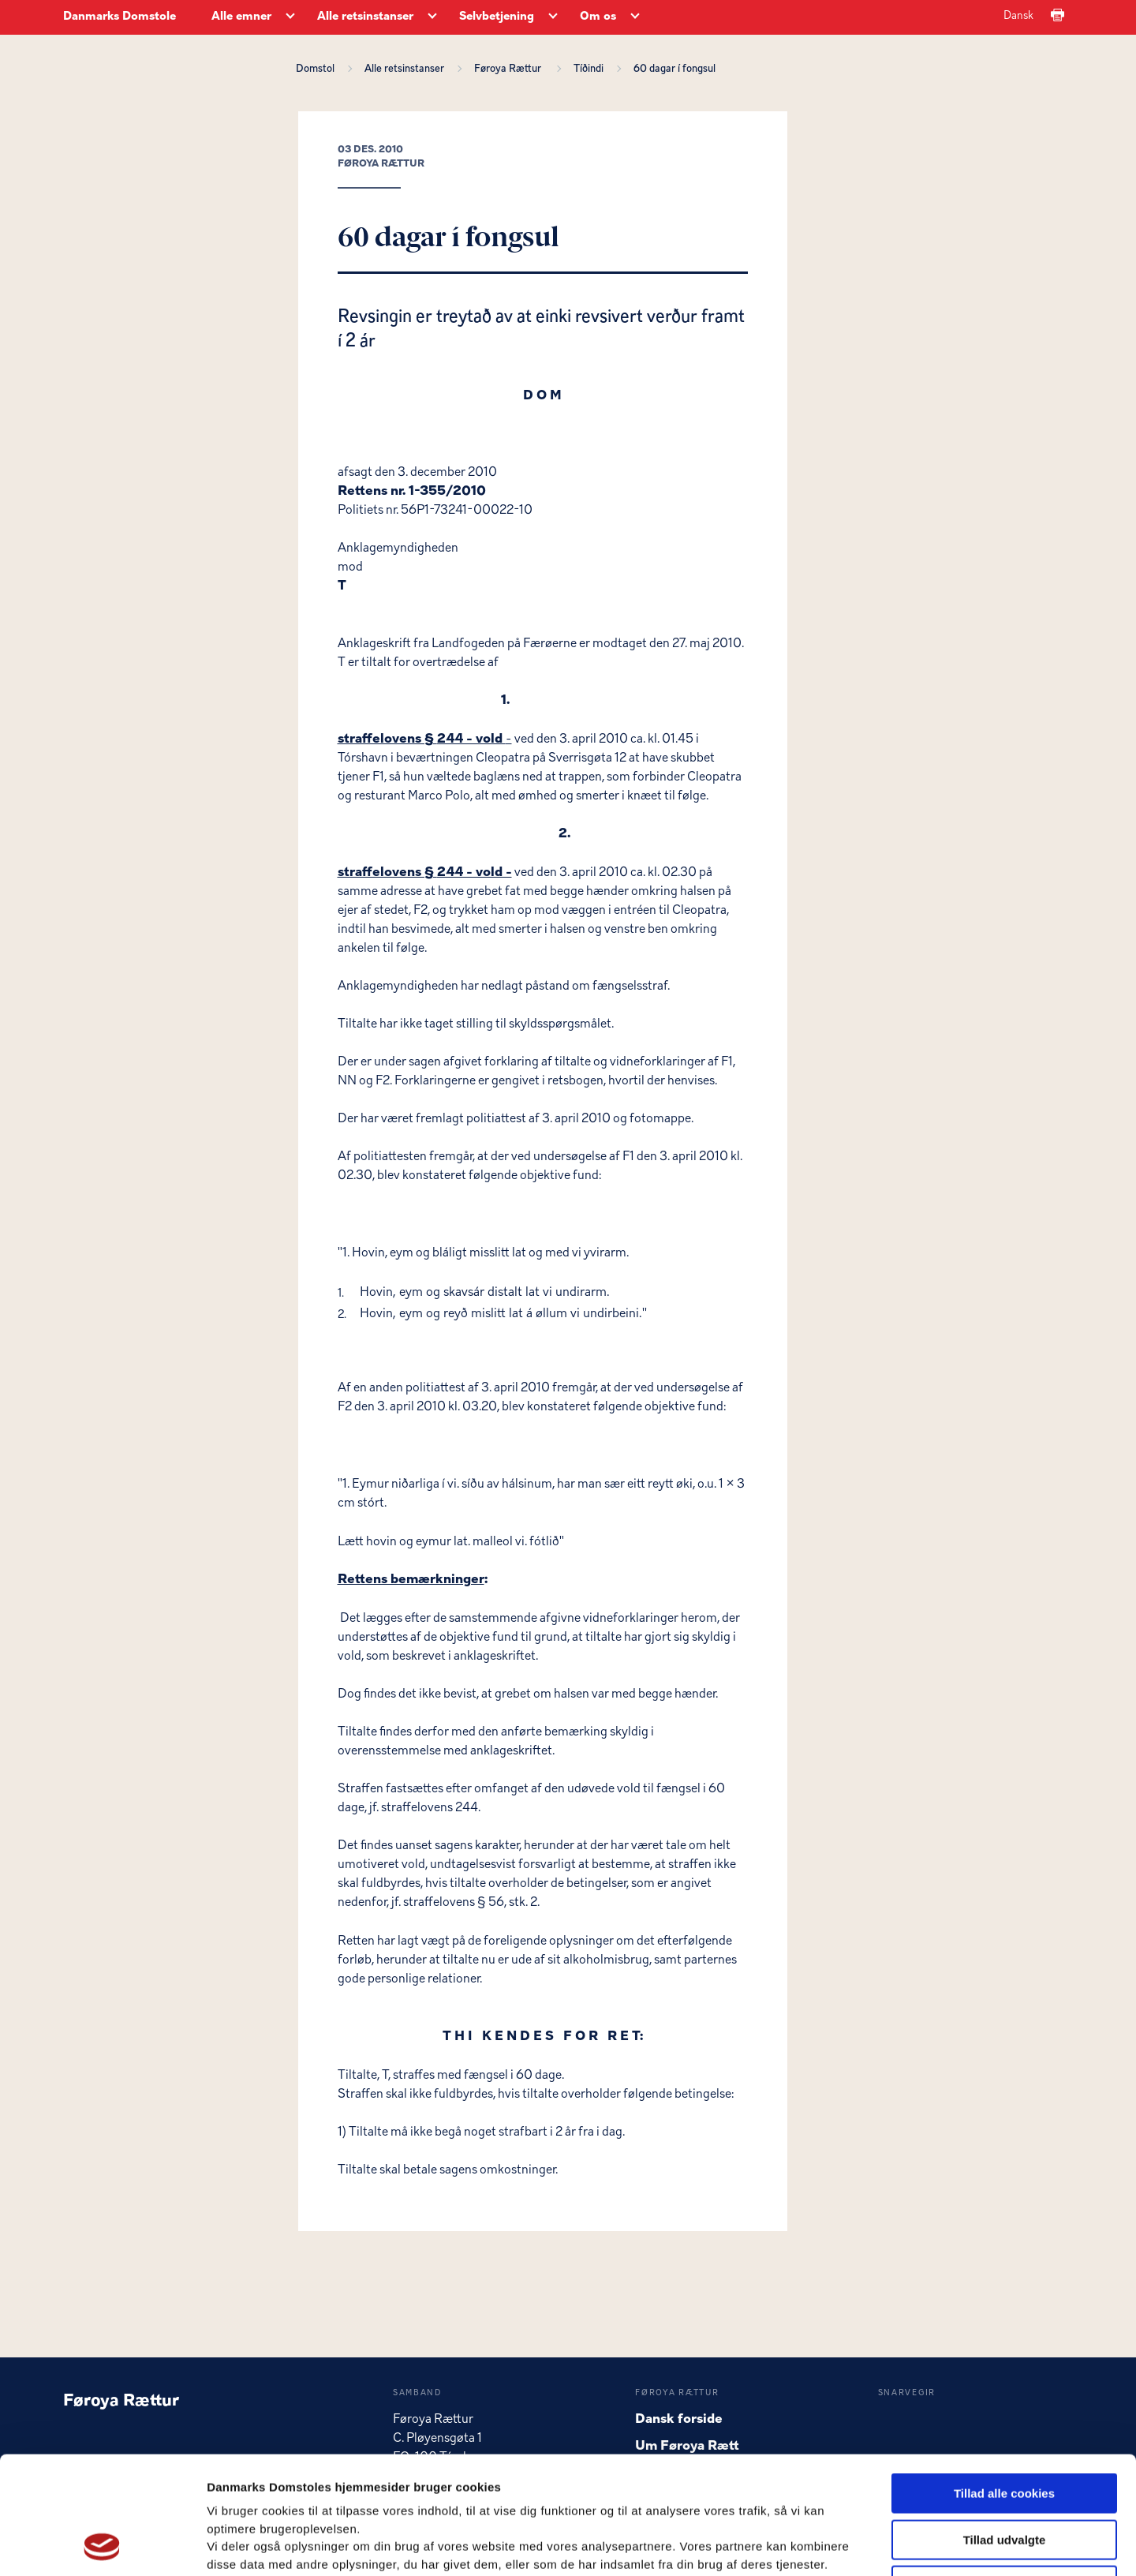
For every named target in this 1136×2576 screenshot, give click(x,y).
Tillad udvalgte (1004, 2429)
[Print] (1057, 16)
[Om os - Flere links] (635, 17)
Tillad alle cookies (1004, 2383)
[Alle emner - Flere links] (290, 17)
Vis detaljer (820, 2545)
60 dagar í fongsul (674, 69)
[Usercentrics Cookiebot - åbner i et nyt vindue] (102, 2545)
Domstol (317, 69)
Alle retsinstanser (406, 69)
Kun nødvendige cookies (1004, 2475)
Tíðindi (591, 69)
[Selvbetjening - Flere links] (553, 17)
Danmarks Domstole (119, 17)
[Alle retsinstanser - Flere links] (432, 17)
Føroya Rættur (511, 69)
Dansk (1018, 16)
